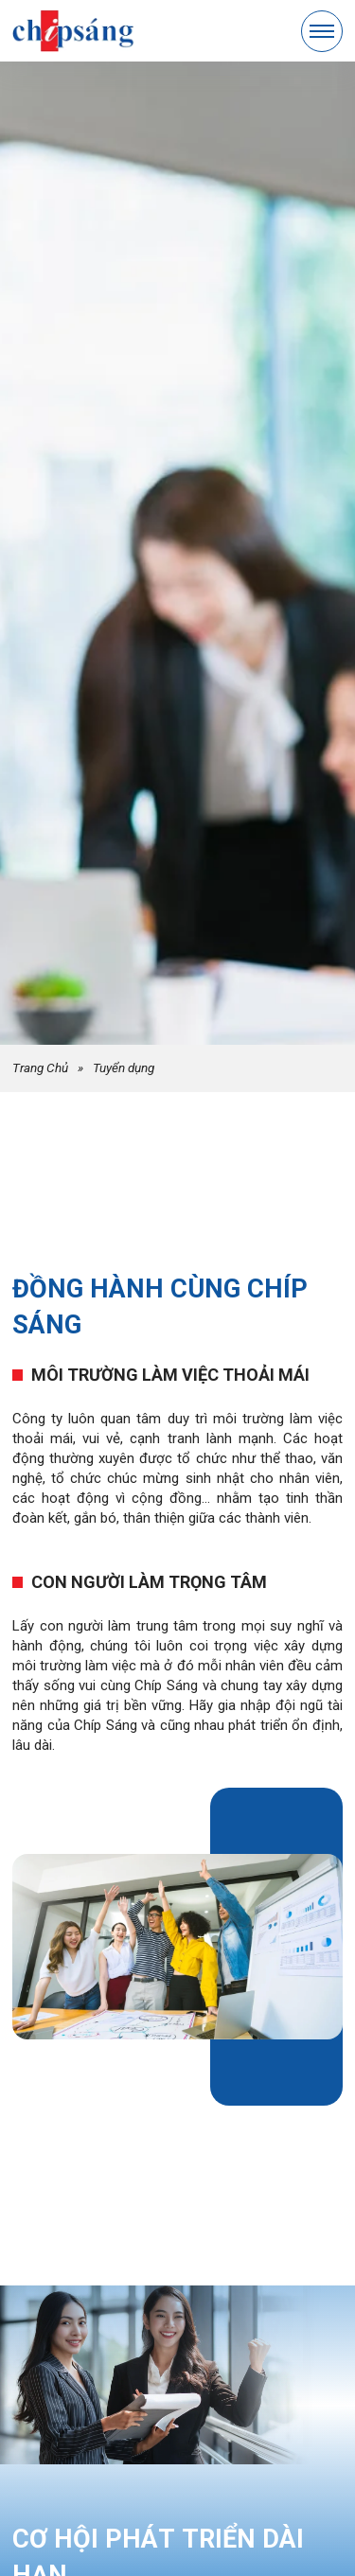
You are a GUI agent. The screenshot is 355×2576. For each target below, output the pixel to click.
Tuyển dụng (123, 1067)
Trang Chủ (40, 1067)
